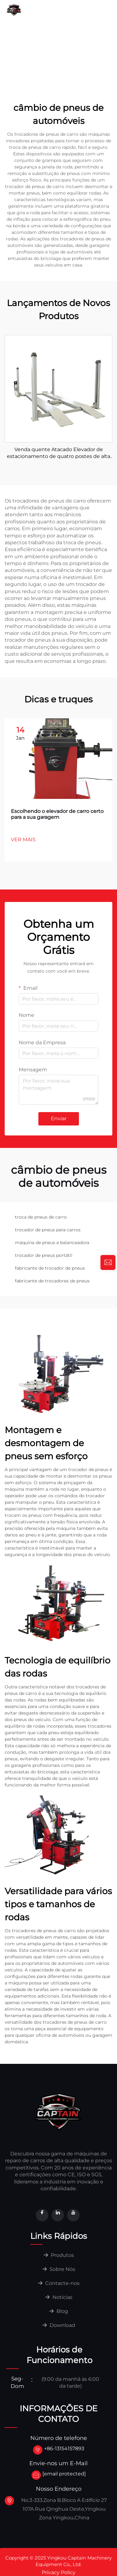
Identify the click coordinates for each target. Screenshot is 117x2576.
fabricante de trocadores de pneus (52, 1281)
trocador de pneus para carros (47, 1230)
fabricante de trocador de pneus (50, 1268)
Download (97, 38)
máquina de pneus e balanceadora (52, 1242)
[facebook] (42, 2215)
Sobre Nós (98, 13)
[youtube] (73, 2215)
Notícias (63, 38)
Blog (58, 2311)
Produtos (58, 2255)
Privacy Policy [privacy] (59, 2572)
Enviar (58, 1118)
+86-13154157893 (64, 2448)
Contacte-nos (24, 38)
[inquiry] (107, 1262)
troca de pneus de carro (41, 1217)
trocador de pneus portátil (43, 1255)
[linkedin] (57, 2215)
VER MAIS (23, 839)
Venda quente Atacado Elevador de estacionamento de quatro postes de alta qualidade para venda (58, 453)
